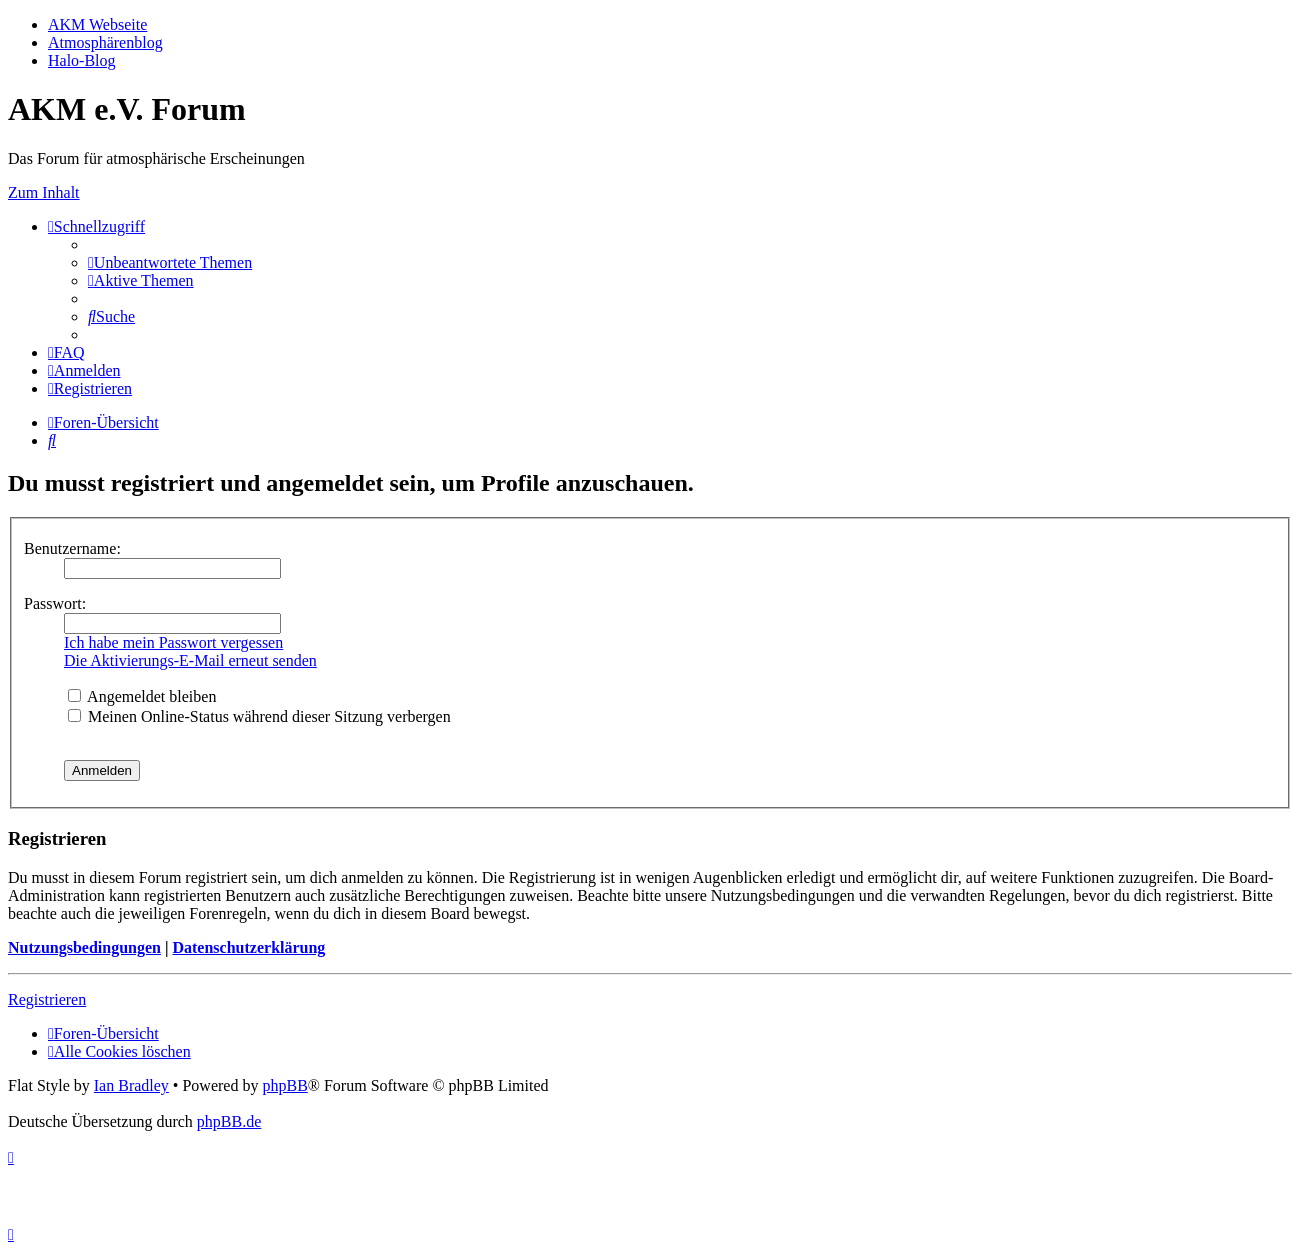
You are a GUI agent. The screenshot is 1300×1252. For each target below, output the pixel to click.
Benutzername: (72, 548)
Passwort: (55, 603)
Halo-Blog (82, 60)
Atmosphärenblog (105, 42)
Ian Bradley (131, 1085)
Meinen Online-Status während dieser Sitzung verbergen (259, 716)
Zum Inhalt (44, 192)
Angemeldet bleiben (142, 696)
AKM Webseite (97, 24)
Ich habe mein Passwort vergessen (173, 642)
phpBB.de (229, 1121)
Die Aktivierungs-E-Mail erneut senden (190, 660)
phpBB (284, 1085)
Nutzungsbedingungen (84, 947)
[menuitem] (170, 262)
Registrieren (47, 999)
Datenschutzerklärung (248, 947)
